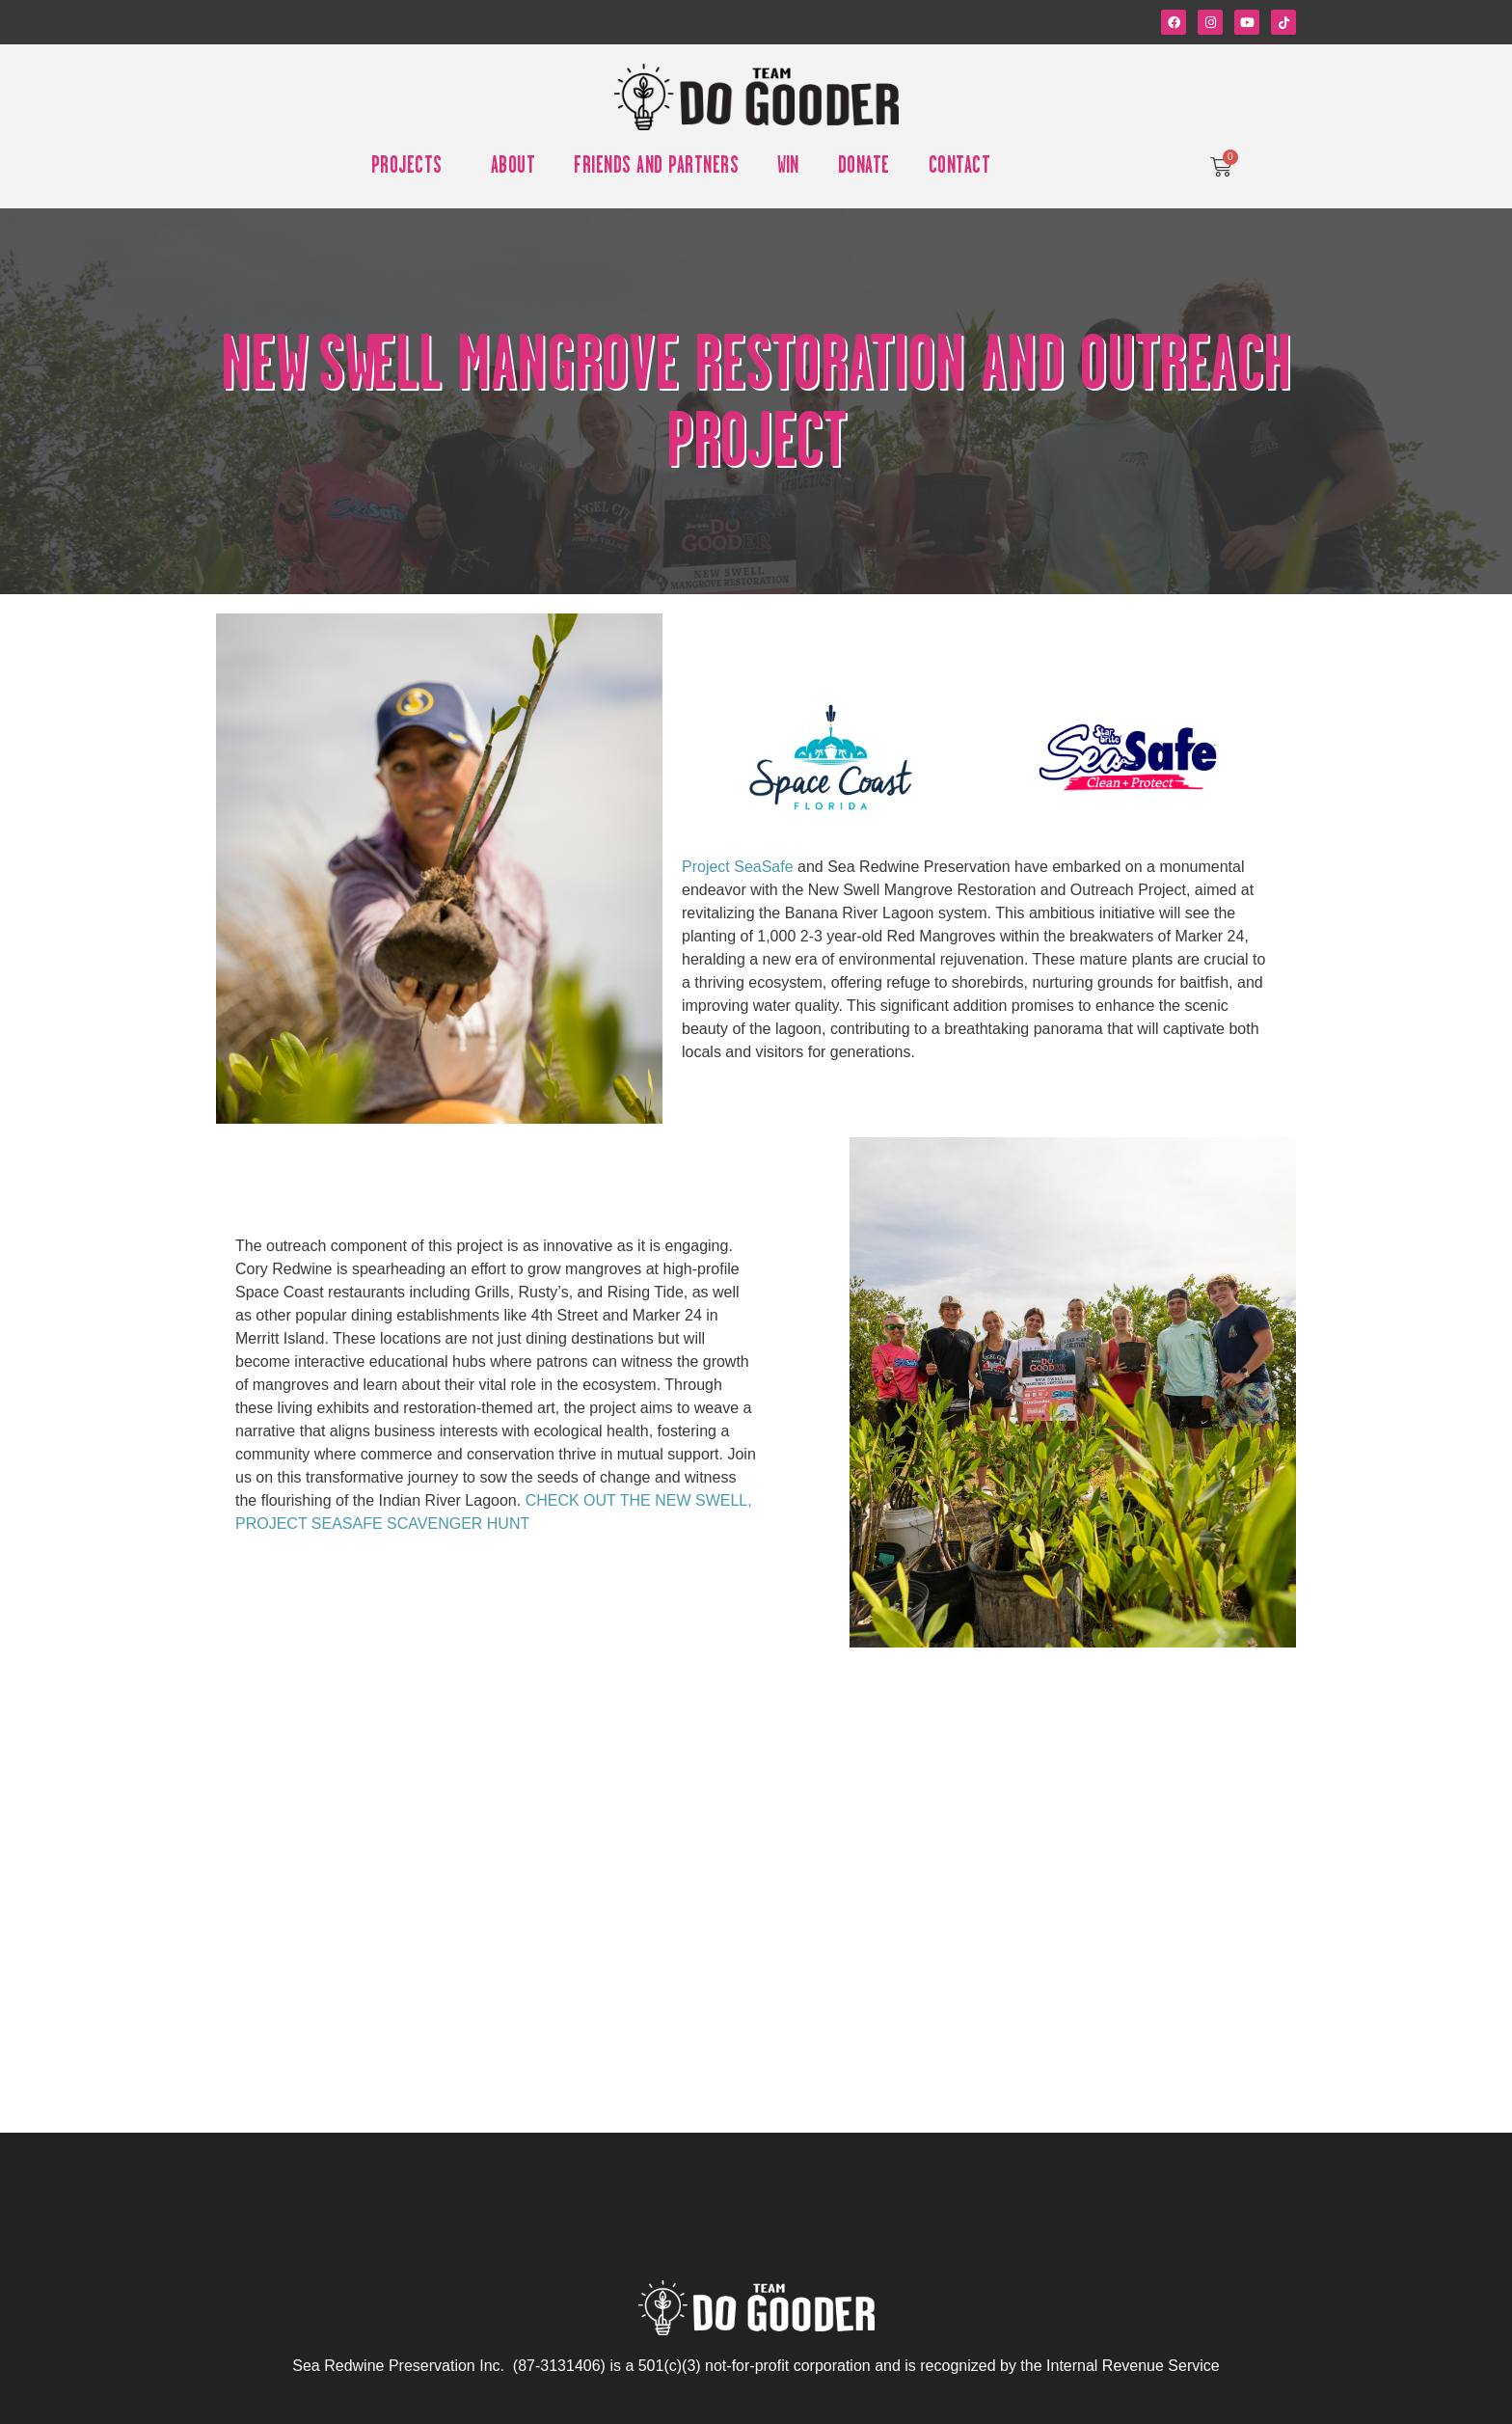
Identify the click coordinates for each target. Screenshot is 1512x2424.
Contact (960, 166)
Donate (864, 166)
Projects (411, 166)
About (513, 166)
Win (788, 166)
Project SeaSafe (738, 866)
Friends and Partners (656, 166)
